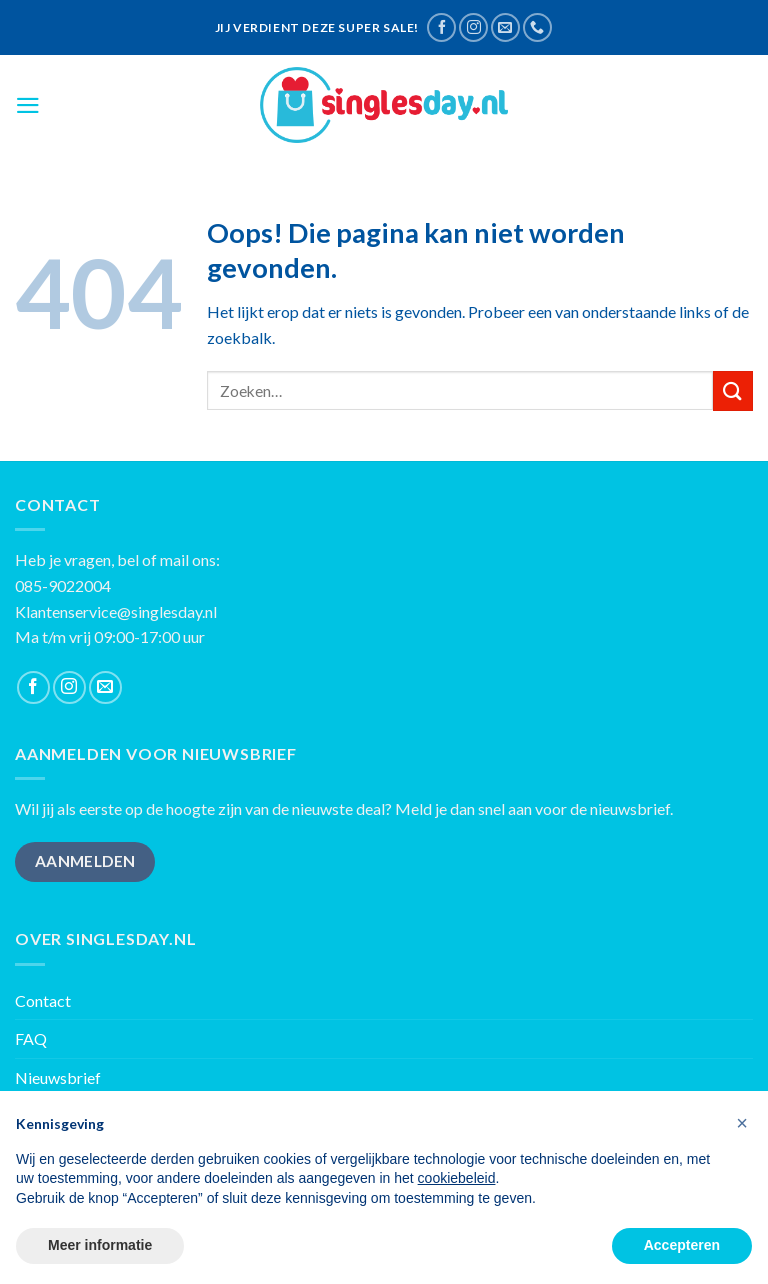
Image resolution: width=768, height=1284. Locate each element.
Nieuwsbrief (58, 1077)
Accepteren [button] (682, 1245)
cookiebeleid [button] (457, 1178)
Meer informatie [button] (100, 1245)
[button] (742, 1123)
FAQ (31, 1038)
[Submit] (733, 390)
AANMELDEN (85, 861)
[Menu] (28, 105)
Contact (43, 1000)
